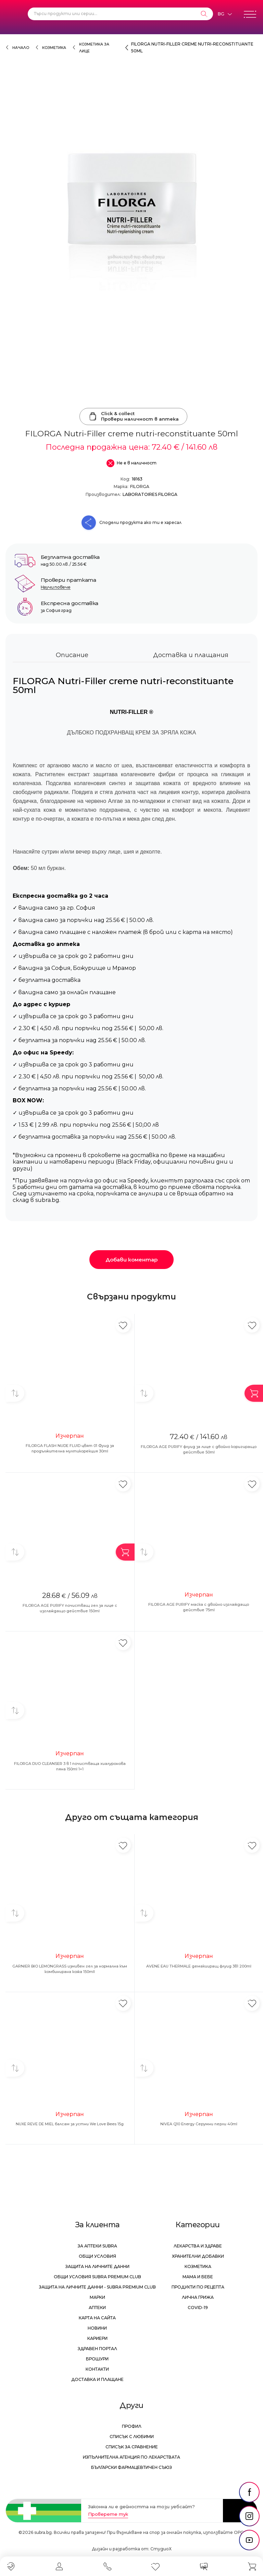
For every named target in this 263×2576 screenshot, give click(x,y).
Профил (131, 2426)
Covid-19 (198, 2307)
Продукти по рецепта (198, 2287)
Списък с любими (132, 2436)
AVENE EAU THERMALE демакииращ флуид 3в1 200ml (198, 1966)
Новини (97, 2328)
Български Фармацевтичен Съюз (131, 2467)
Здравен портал (97, 2348)
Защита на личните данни (97, 2266)
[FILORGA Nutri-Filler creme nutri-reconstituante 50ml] (131, 242)
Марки (97, 2297)
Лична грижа (198, 2297)
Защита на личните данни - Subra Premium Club (97, 2287)
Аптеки (97, 2307)
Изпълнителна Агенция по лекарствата (131, 2457)
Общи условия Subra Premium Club (97, 2276)
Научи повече (56, 587)
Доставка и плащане (97, 2379)
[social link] (249, 2492)
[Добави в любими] (123, 1325)
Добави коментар (131, 1259)
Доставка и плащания (190, 655)
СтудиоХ (161, 2548)
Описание (72, 655)
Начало (20, 48)
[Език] (225, 14)
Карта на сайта (97, 2317)
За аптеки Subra (97, 2245)
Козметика (54, 48)
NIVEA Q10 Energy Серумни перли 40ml (198, 2124)
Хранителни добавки (198, 2256)
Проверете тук (108, 2514)
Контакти (97, 2369)
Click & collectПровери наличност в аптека (133, 416)
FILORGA (139, 486)
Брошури (97, 2358)
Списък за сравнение (131, 2446)
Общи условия (97, 2256)
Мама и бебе (198, 2276)
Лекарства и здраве (198, 2245)
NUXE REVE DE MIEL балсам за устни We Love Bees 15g (70, 2124)
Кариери (97, 2338)
